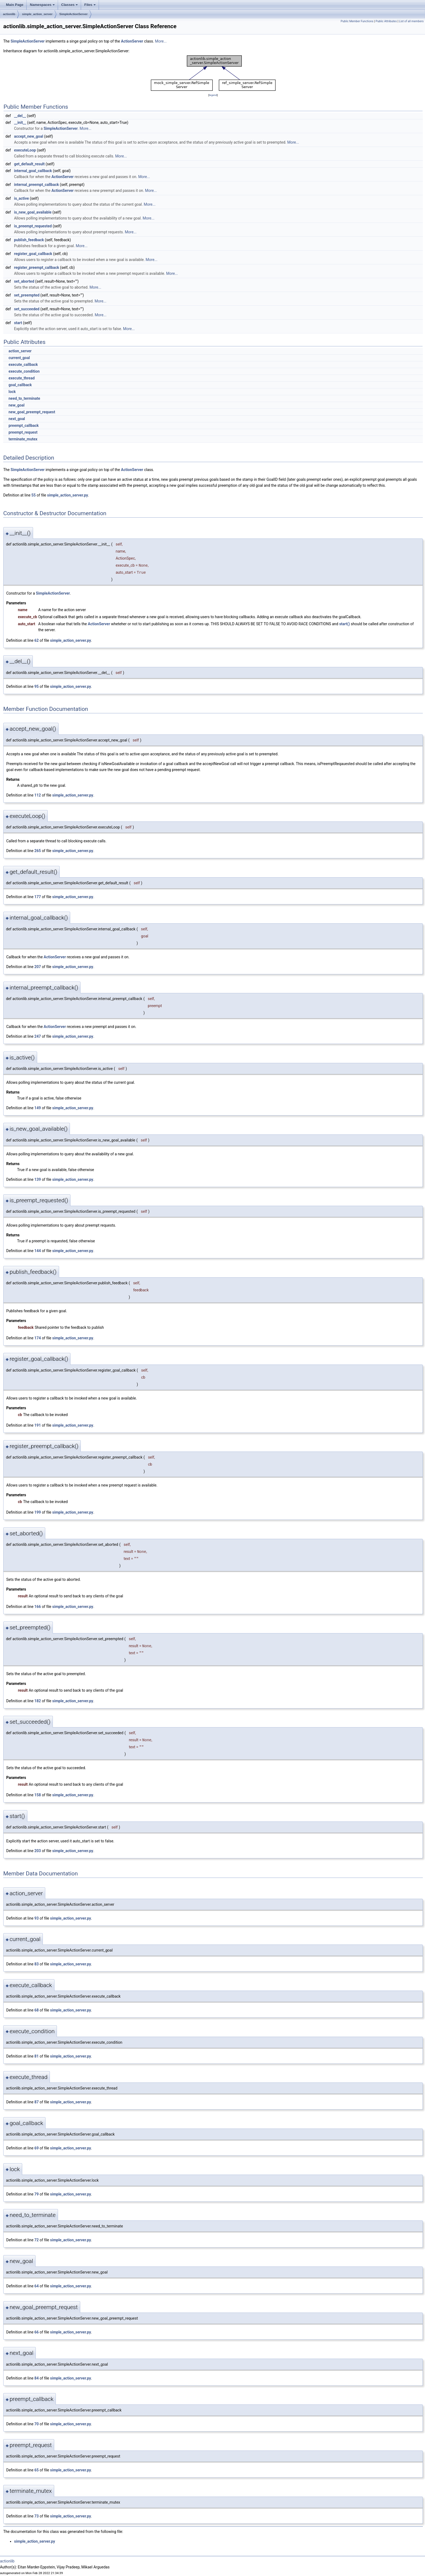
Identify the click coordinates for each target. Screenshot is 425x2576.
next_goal (16, 419)
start (18, 323)
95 (36, 686)
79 (36, 2194)
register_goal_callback (33, 254)
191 (37, 1425)
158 (37, 1795)
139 (37, 1179)
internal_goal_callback (33, 171)
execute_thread (21, 378)
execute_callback (23, 364)
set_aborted (24, 281)
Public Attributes (386, 21)
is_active (21, 198)
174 (37, 1338)
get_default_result (29, 164)
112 (37, 795)
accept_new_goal (28, 136)
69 (36, 2148)
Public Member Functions (357, 21)
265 (37, 851)
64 (36, 2286)
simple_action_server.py (67, 495)
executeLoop (25, 150)
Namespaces (43, 6)
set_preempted (27, 295)
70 (36, 2424)
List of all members (411, 21)
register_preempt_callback (36, 267)
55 (33, 495)
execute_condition (24, 371)
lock (11, 391)
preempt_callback (23, 425)
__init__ (20, 122)
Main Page (14, 5)
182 (37, 1701)
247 (37, 1036)
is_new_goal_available (32, 212)
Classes (70, 6)
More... (161, 41)
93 (36, 1918)
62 (36, 640)
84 (36, 2378)
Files (90, 6)
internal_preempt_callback (36, 184)
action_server (19, 351)
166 (37, 1606)
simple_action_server (37, 14)
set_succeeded (27, 309)
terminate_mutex (22, 439)
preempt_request (22, 432)
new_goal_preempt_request (31, 412)
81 (36, 2056)
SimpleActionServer (73, 14)
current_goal (19, 358)
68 (36, 2010)
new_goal (16, 405)
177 (37, 897)
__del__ (20, 116)
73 (36, 2516)
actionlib (9, 14)
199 (37, 1512)
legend (213, 95)
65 (36, 2470)
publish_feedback (29, 240)
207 (37, 967)
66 (36, 2332)
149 (37, 1108)
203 (37, 1851)
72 (36, 2240)
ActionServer (132, 41)
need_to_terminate (24, 398)
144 (37, 1251)
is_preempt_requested (33, 226)
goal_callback (20, 385)
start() (344, 624)
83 (36, 1964)
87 (36, 2102)
